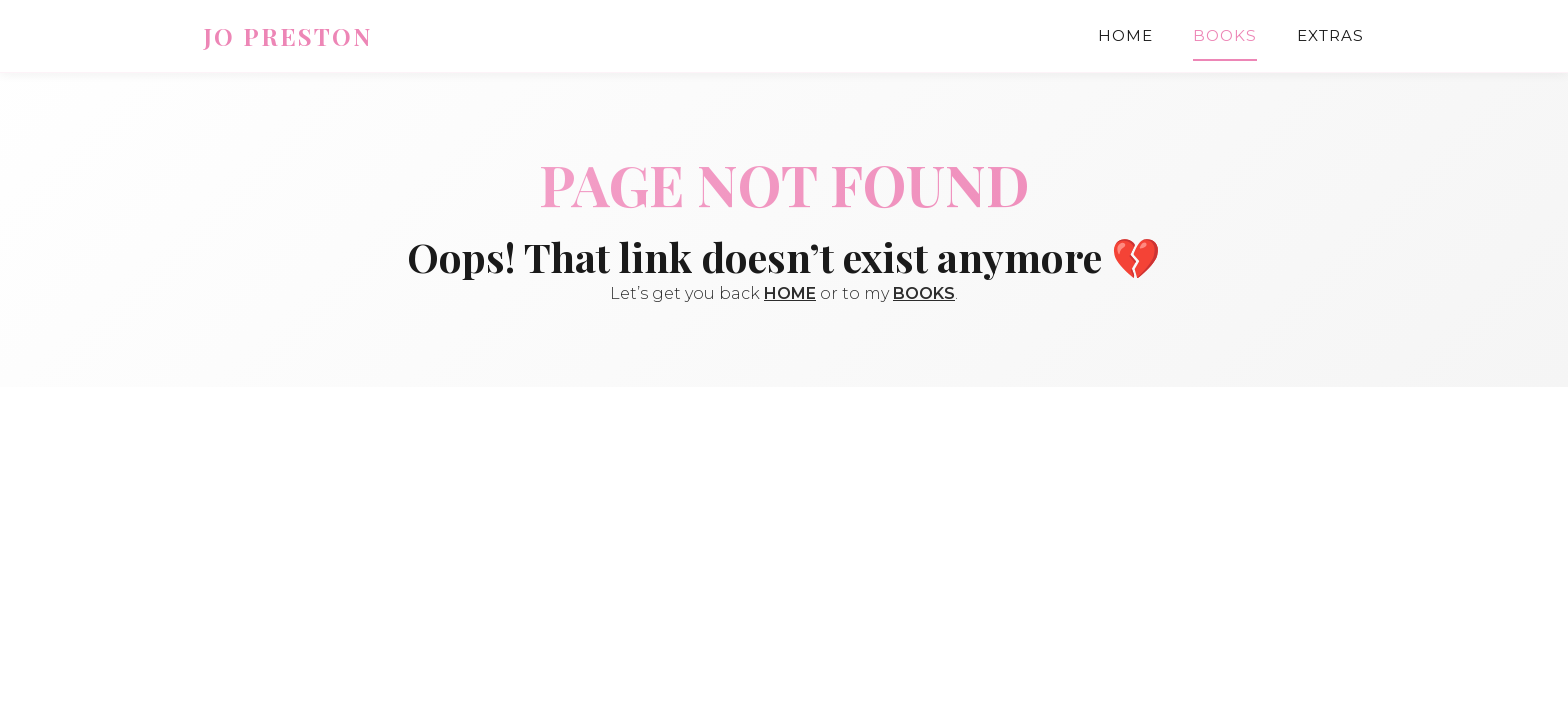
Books (1225, 35)
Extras (1330, 35)
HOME (790, 293)
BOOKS (924, 293)
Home (1125, 35)
